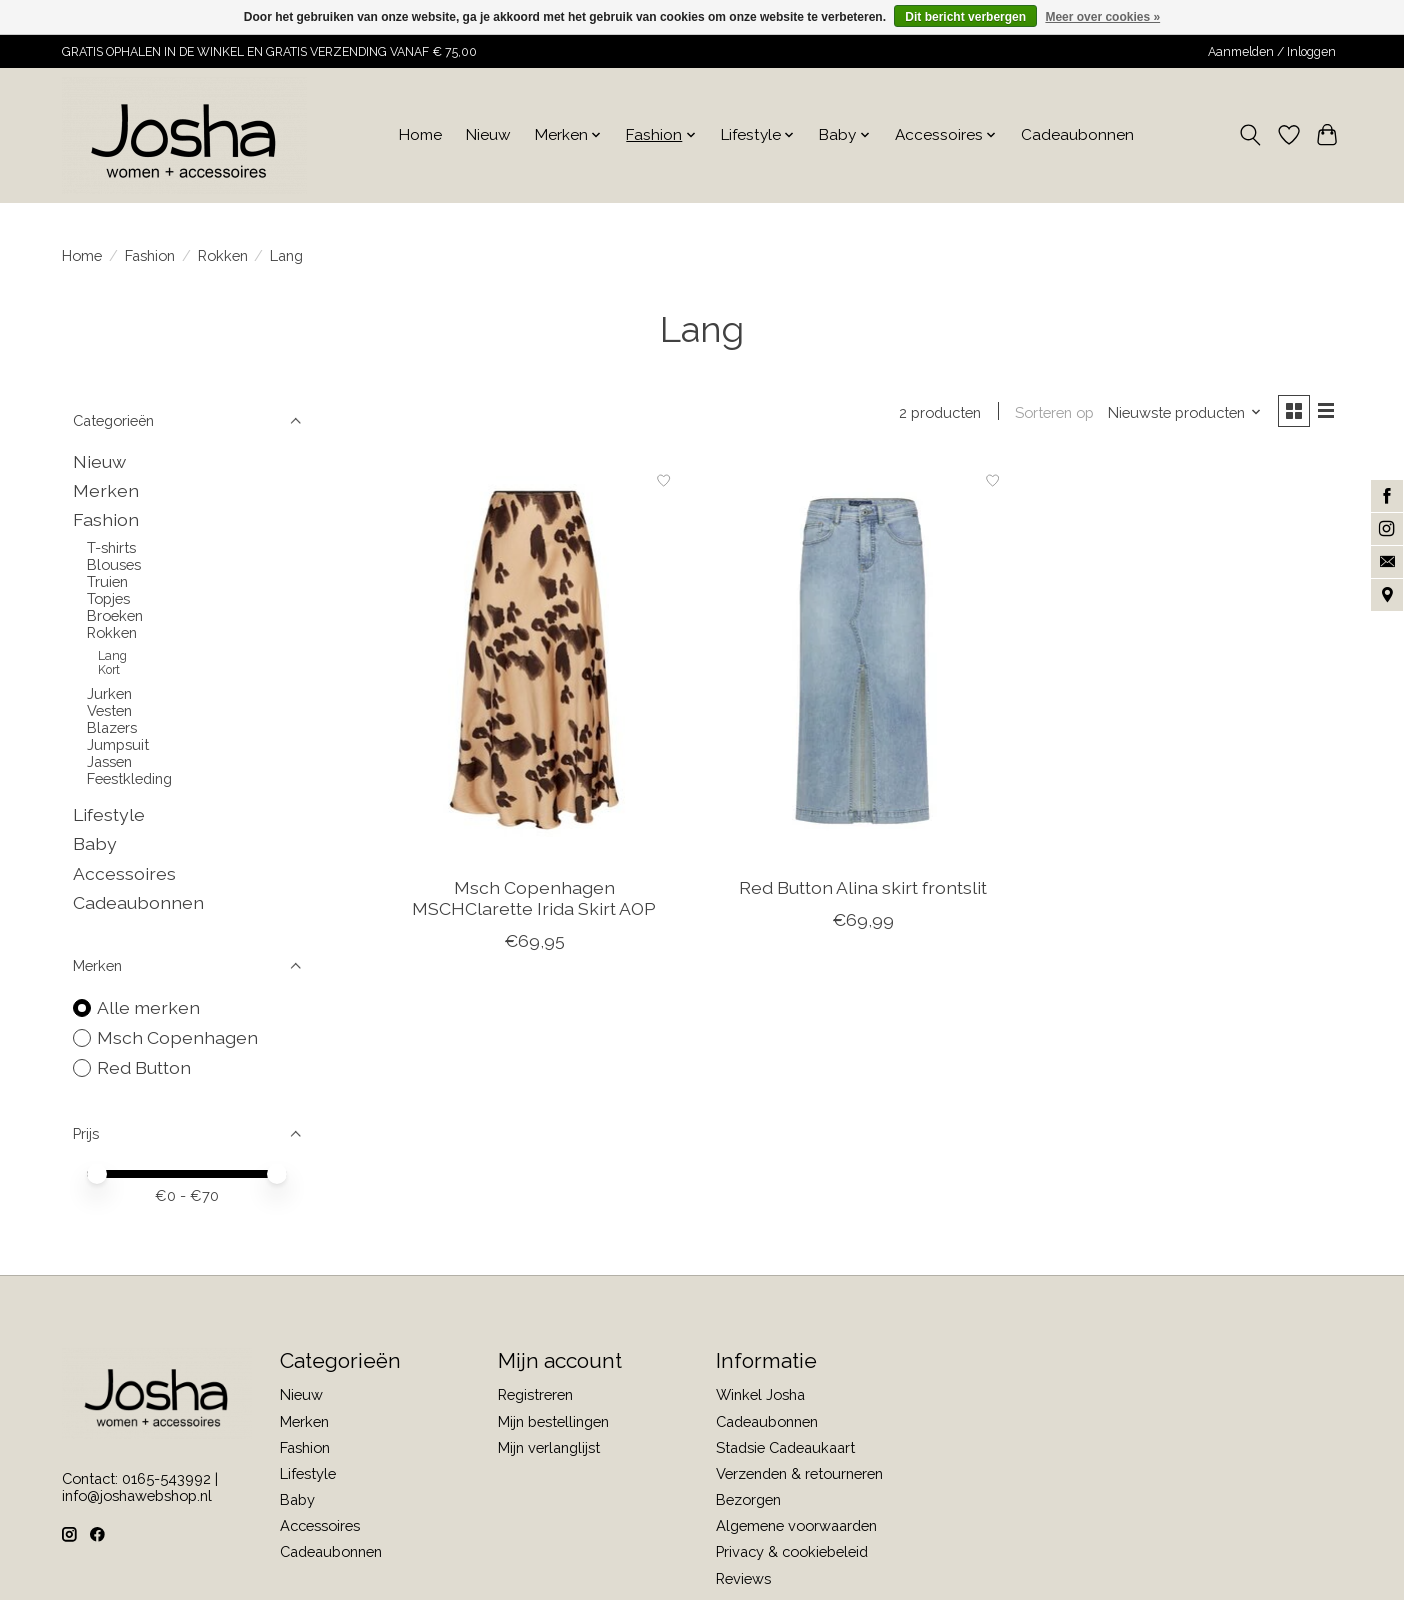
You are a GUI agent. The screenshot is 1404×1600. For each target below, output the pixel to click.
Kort (109, 670)
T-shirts (111, 547)
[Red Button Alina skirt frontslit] (862, 663)
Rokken (223, 255)
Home (420, 135)
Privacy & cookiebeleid (792, 1551)
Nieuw (488, 135)
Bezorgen (748, 1499)
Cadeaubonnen (1077, 135)
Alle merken (148, 1007)
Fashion (150, 255)
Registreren (535, 1394)
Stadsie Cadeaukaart (785, 1447)
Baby (95, 843)
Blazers (112, 727)
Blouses (114, 564)
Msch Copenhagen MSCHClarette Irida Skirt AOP (534, 901)
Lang (112, 656)
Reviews (743, 1578)
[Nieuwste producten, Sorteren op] (1180, 413)
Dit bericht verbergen (965, 17)
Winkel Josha (760, 1394)
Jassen (109, 761)
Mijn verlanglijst (549, 1447)
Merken (106, 490)
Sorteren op (1049, 413)
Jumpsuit (118, 744)
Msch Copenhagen (177, 1037)
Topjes (108, 598)
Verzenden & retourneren (799, 1473)
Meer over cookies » (1102, 17)
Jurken (109, 693)
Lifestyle (109, 814)
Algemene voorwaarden (796, 1525)
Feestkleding (129, 778)
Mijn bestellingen (553, 1421)
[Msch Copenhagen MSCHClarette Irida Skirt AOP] (534, 663)
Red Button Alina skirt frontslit (863, 890)
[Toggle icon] (1250, 135)
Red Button (144, 1067)
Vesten (109, 710)
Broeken (115, 615)
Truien (107, 581)
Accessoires (124, 873)
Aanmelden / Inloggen (1272, 52)
